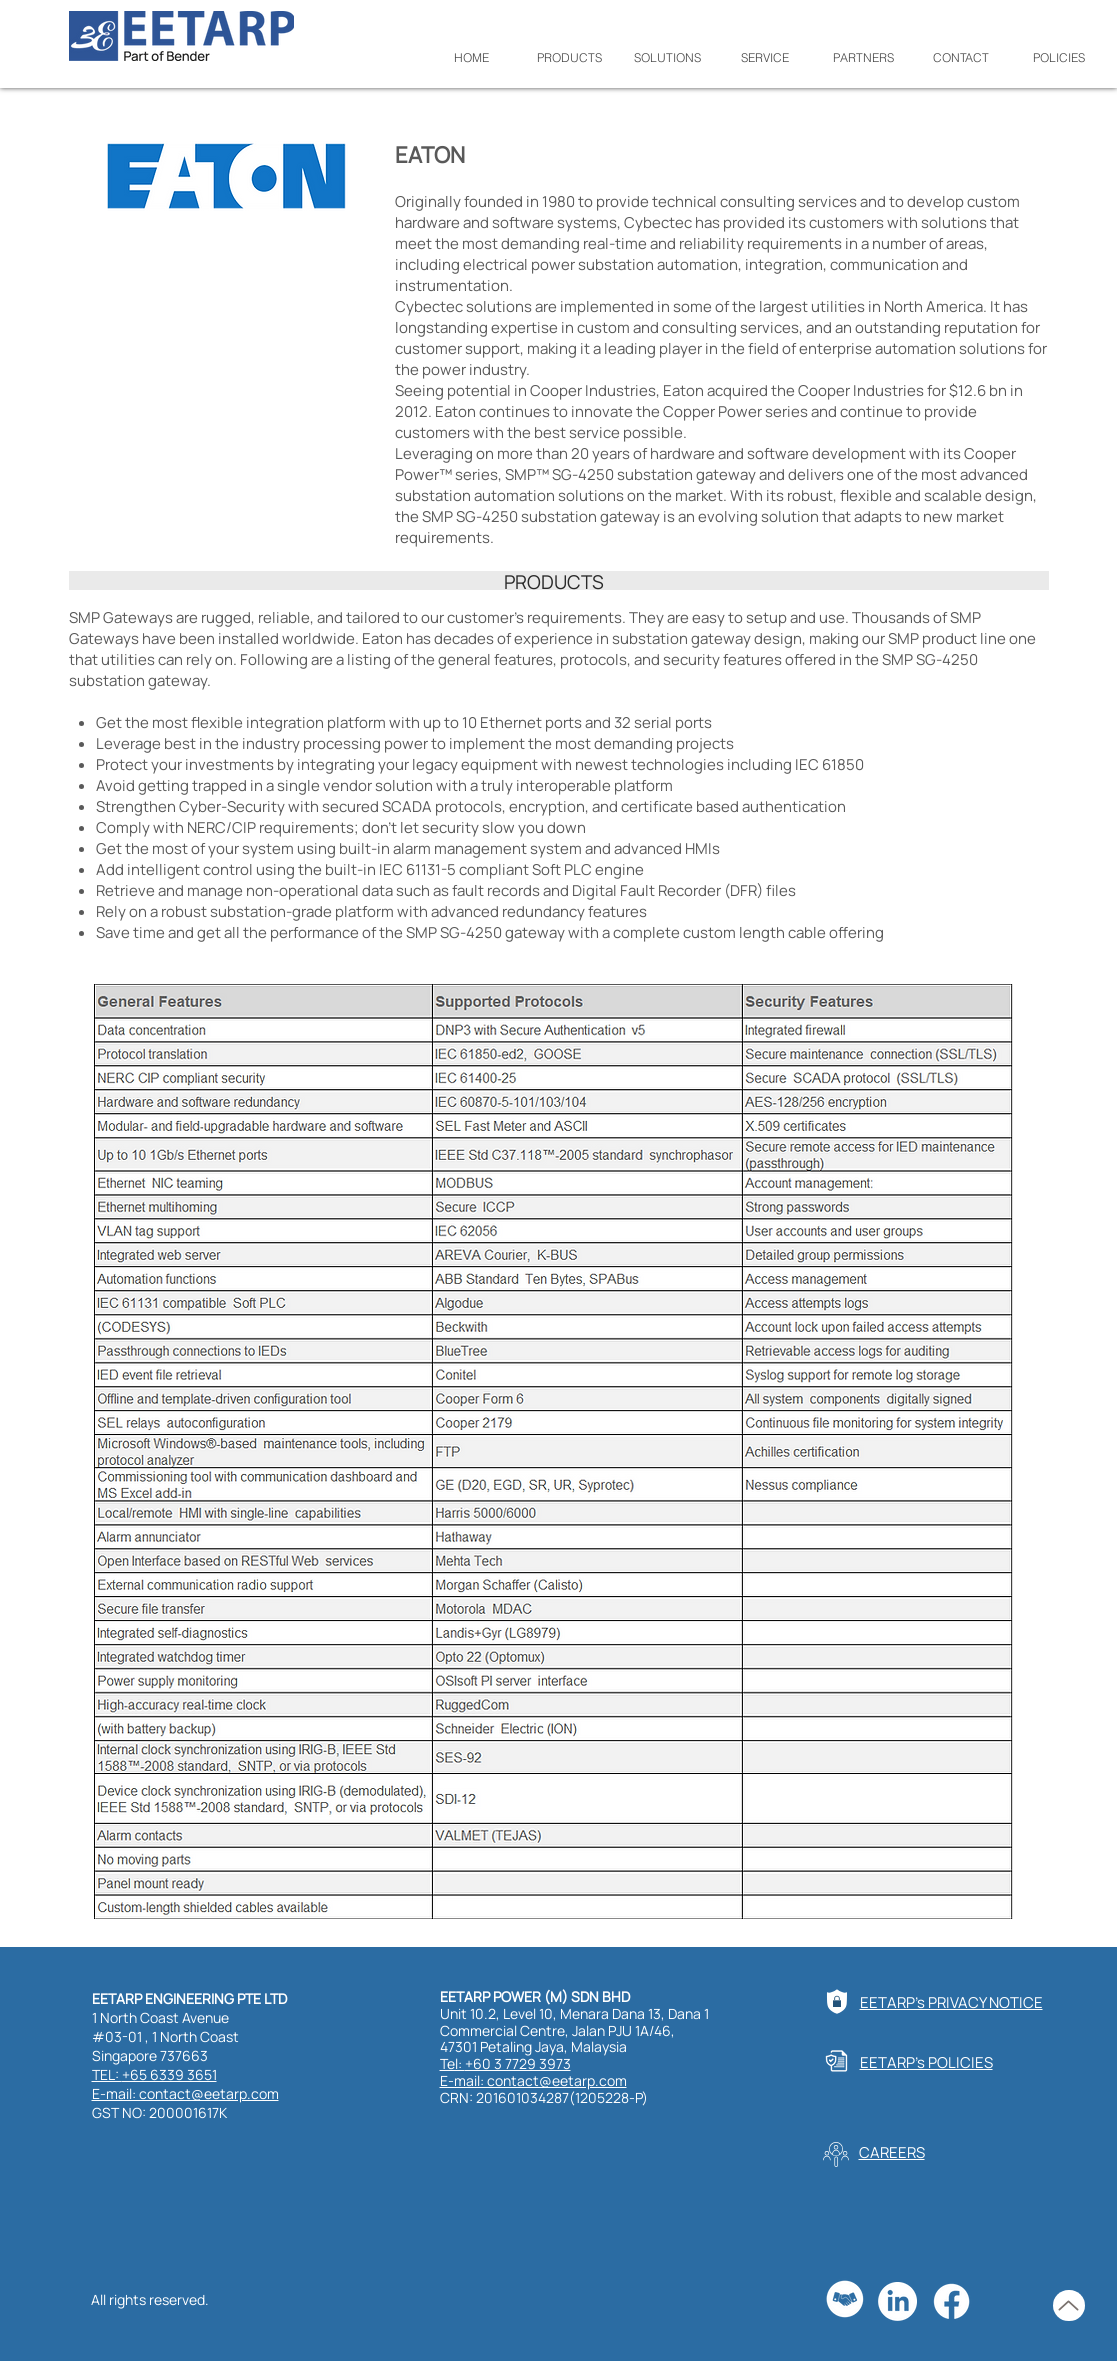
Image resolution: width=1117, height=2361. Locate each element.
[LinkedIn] (897, 2301)
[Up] (1069, 2305)
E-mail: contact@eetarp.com (185, 2093)
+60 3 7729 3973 (518, 2063)
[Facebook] (951, 2301)
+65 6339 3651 (169, 2074)
